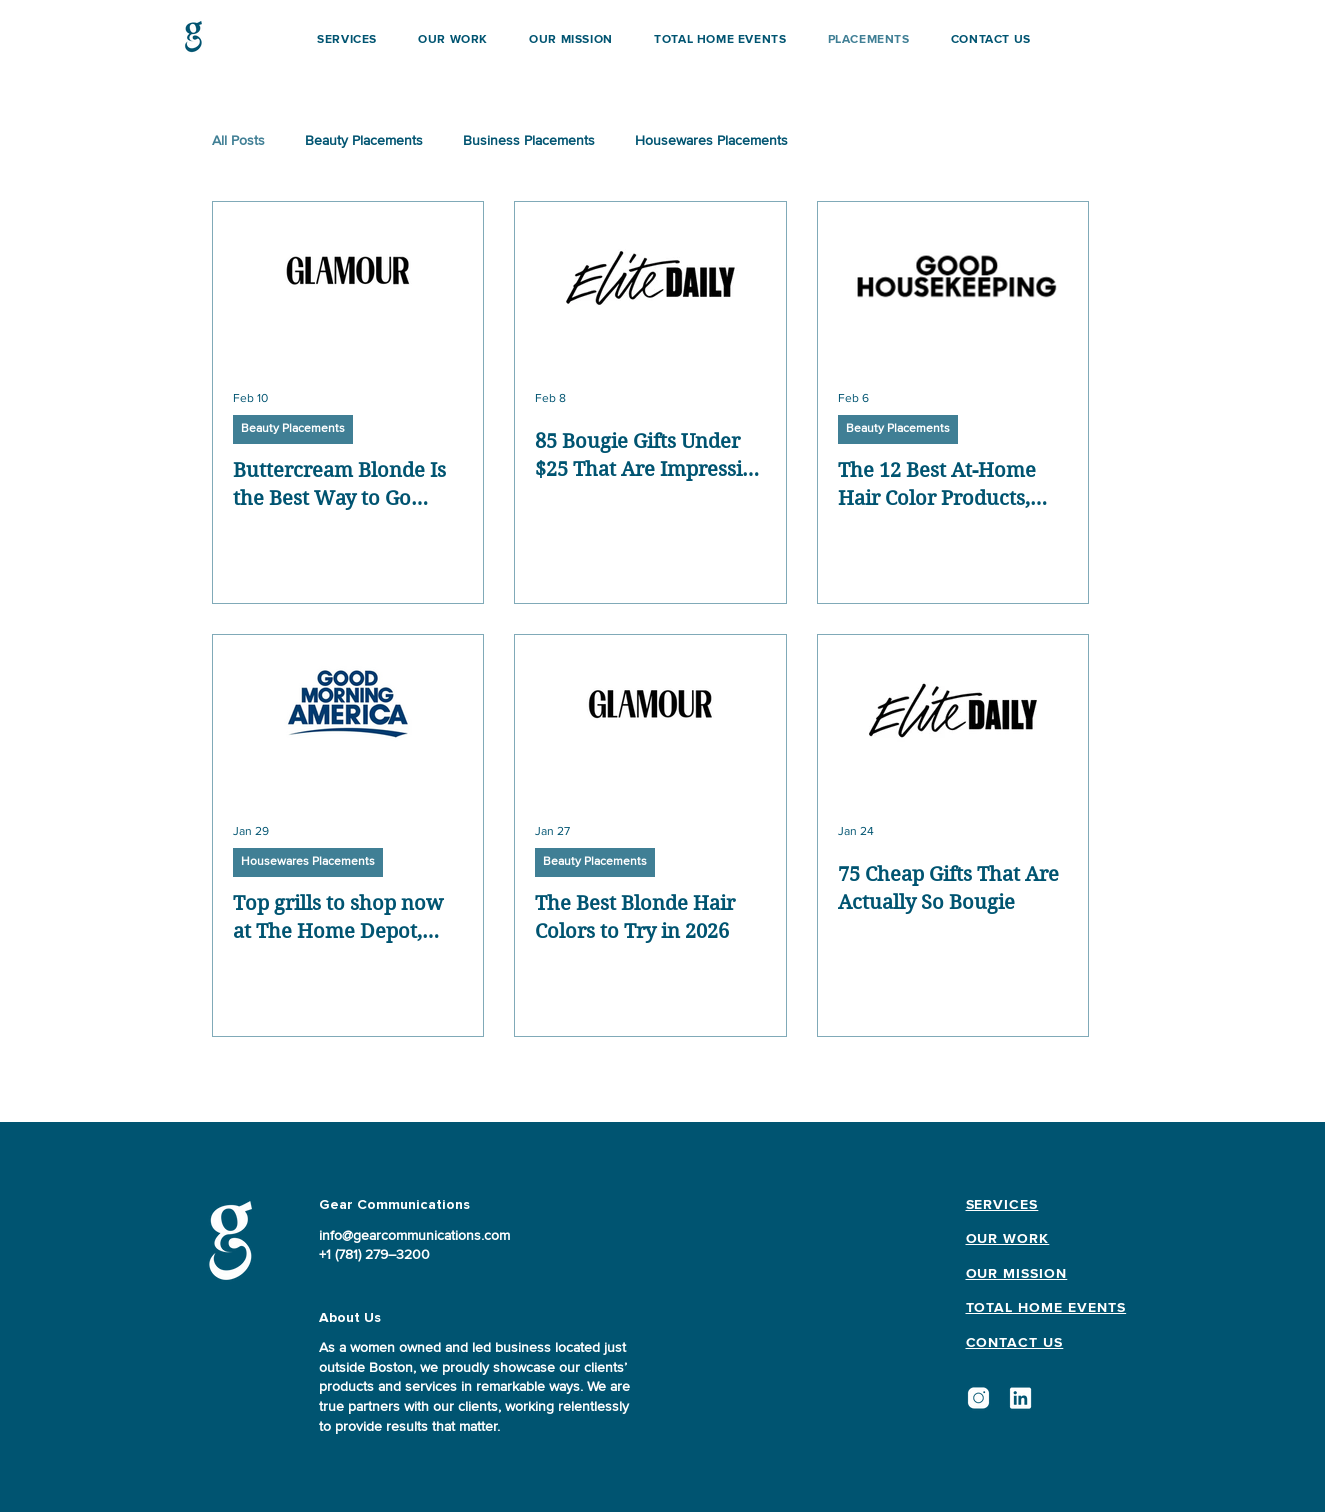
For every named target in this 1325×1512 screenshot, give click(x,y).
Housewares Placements (711, 140)
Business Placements (529, 140)
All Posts (238, 140)
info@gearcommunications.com (414, 1235)
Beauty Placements (364, 140)
